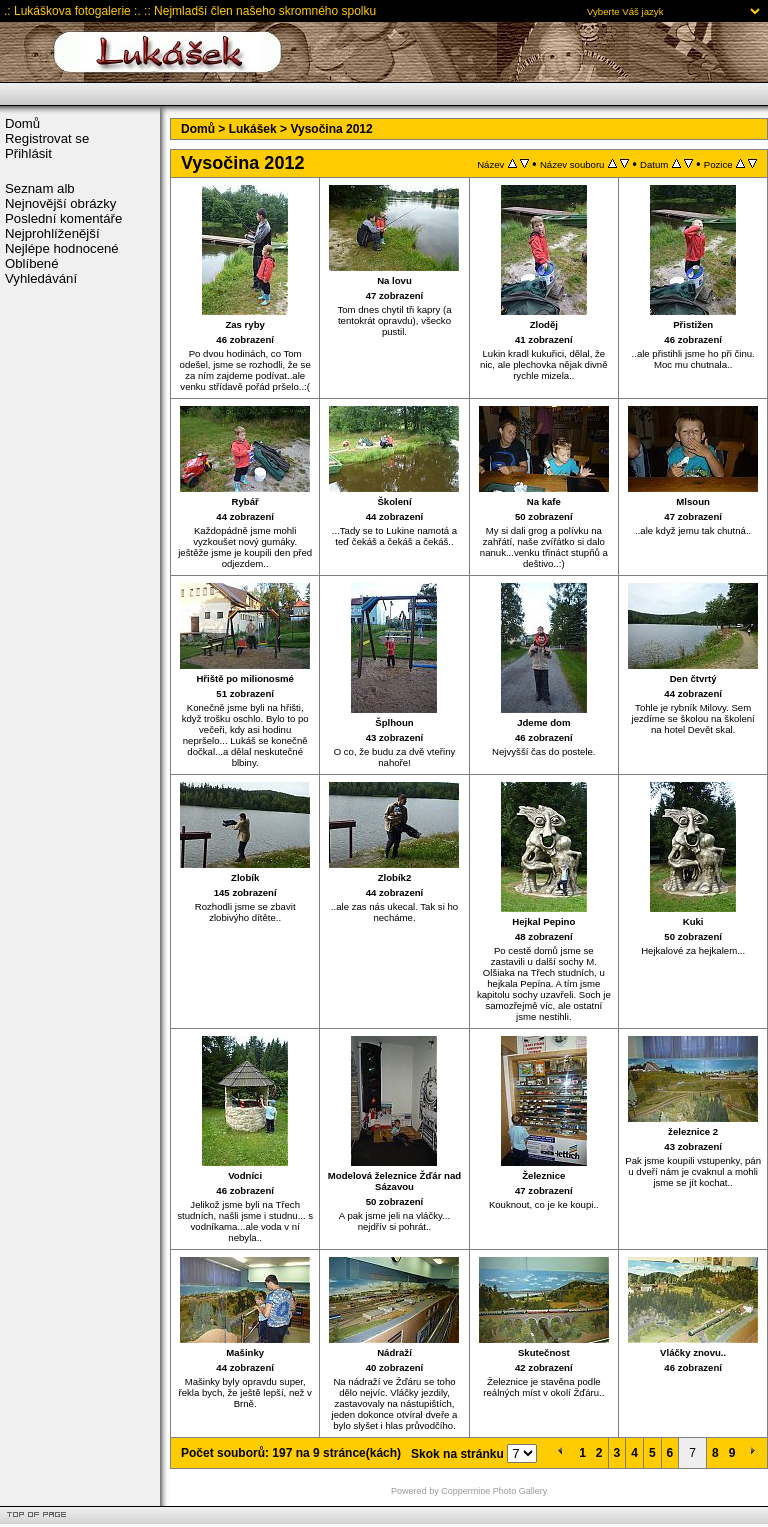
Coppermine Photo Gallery (494, 1491)
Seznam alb (40, 188)
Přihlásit (28, 153)
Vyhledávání (41, 278)
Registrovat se (47, 138)
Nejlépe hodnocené (62, 248)
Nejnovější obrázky (60, 203)
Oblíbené (32, 263)
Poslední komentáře (63, 218)
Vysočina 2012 (331, 129)
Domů (22, 123)
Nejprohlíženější (52, 233)
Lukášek (253, 129)
